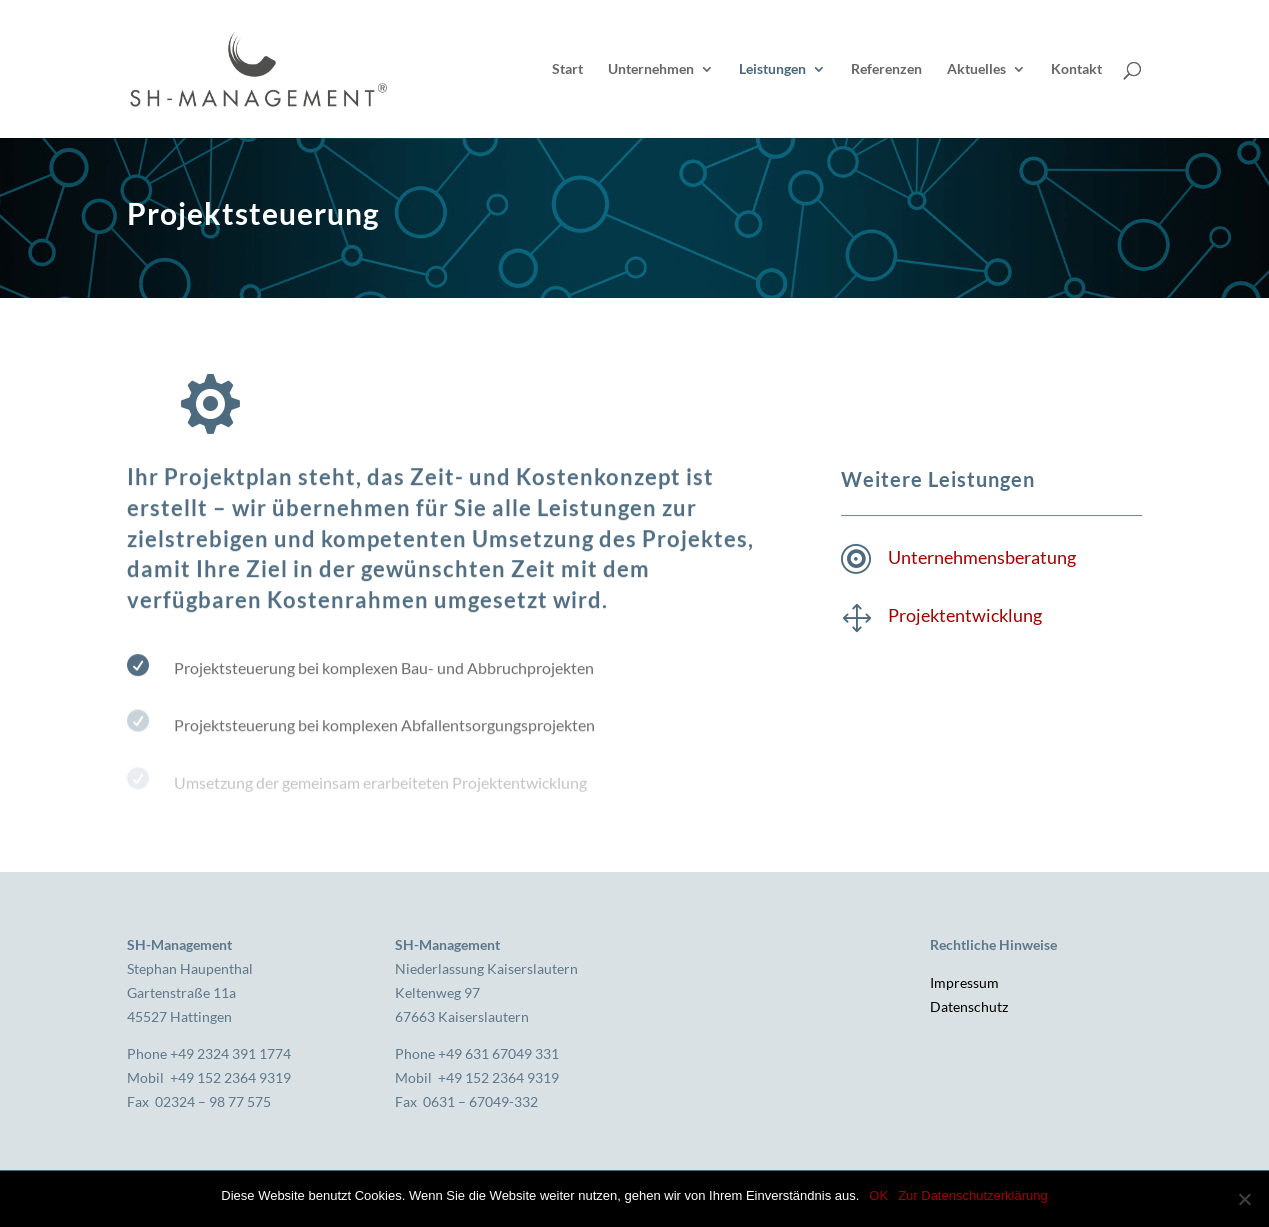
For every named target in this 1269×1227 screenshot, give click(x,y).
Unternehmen (651, 69)
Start (567, 69)
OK (878, 1195)
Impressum (964, 982)
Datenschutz (969, 1006)
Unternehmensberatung (982, 557)
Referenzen (886, 69)
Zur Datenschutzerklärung (973, 1195)
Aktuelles (976, 69)
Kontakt (1076, 69)
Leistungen (772, 69)
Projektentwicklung (965, 615)
